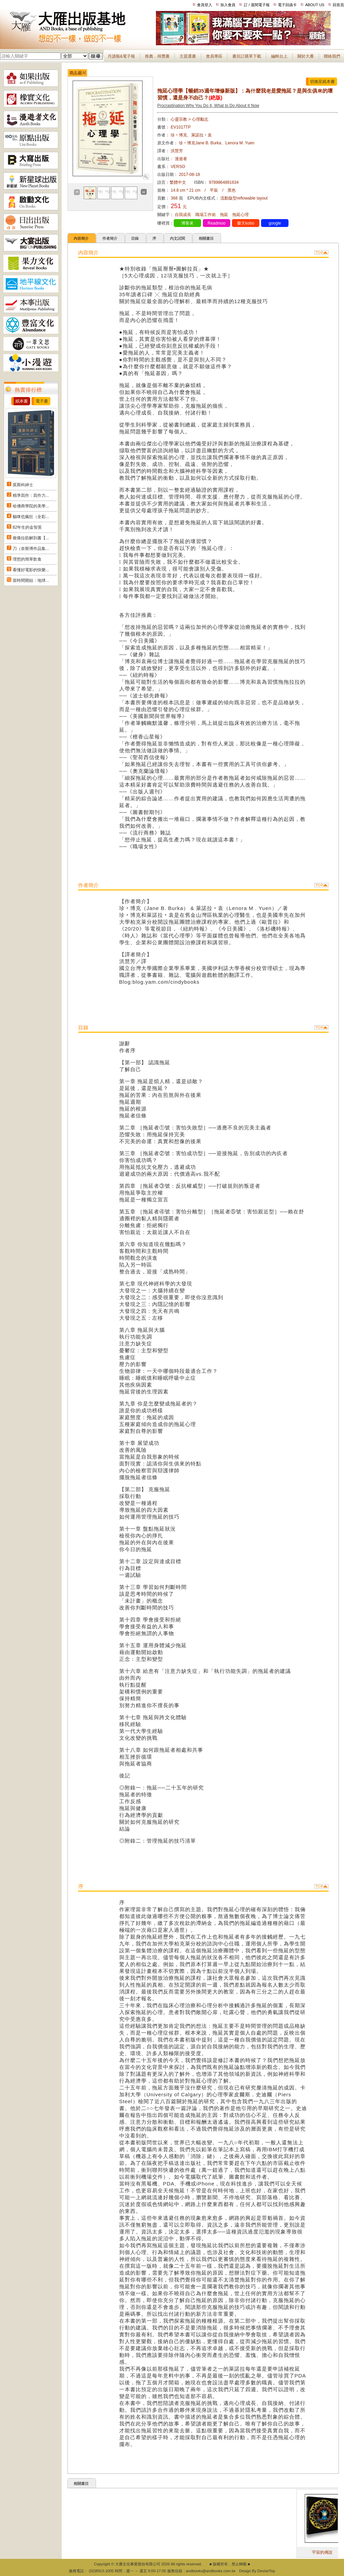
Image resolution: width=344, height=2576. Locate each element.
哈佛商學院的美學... (31, 506)
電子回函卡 (287, 5)
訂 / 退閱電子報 (257, 5)
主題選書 (188, 56)
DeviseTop (266, 2571)
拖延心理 (240, 214)
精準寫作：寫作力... (31, 495)
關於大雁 (305, 56)
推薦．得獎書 (157, 56)
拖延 (224, 214)
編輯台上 (279, 56)
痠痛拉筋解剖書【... (31, 538)
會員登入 (204, 5)
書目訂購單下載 (246, 56)
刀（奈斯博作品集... (31, 548)
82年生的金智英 (27, 527)
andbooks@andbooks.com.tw (210, 2571)
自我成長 (183, 214)
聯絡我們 (332, 56)
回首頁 (338, 5)
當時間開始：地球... (31, 580)
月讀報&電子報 (121, 56)
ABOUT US (314, 5)
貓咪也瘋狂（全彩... (31, 516)
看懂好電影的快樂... (31, 569)
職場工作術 (205, 214)
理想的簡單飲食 (27, 559)
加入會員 (227, 5)
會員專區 (214, 56)
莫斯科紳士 (23, 484)
